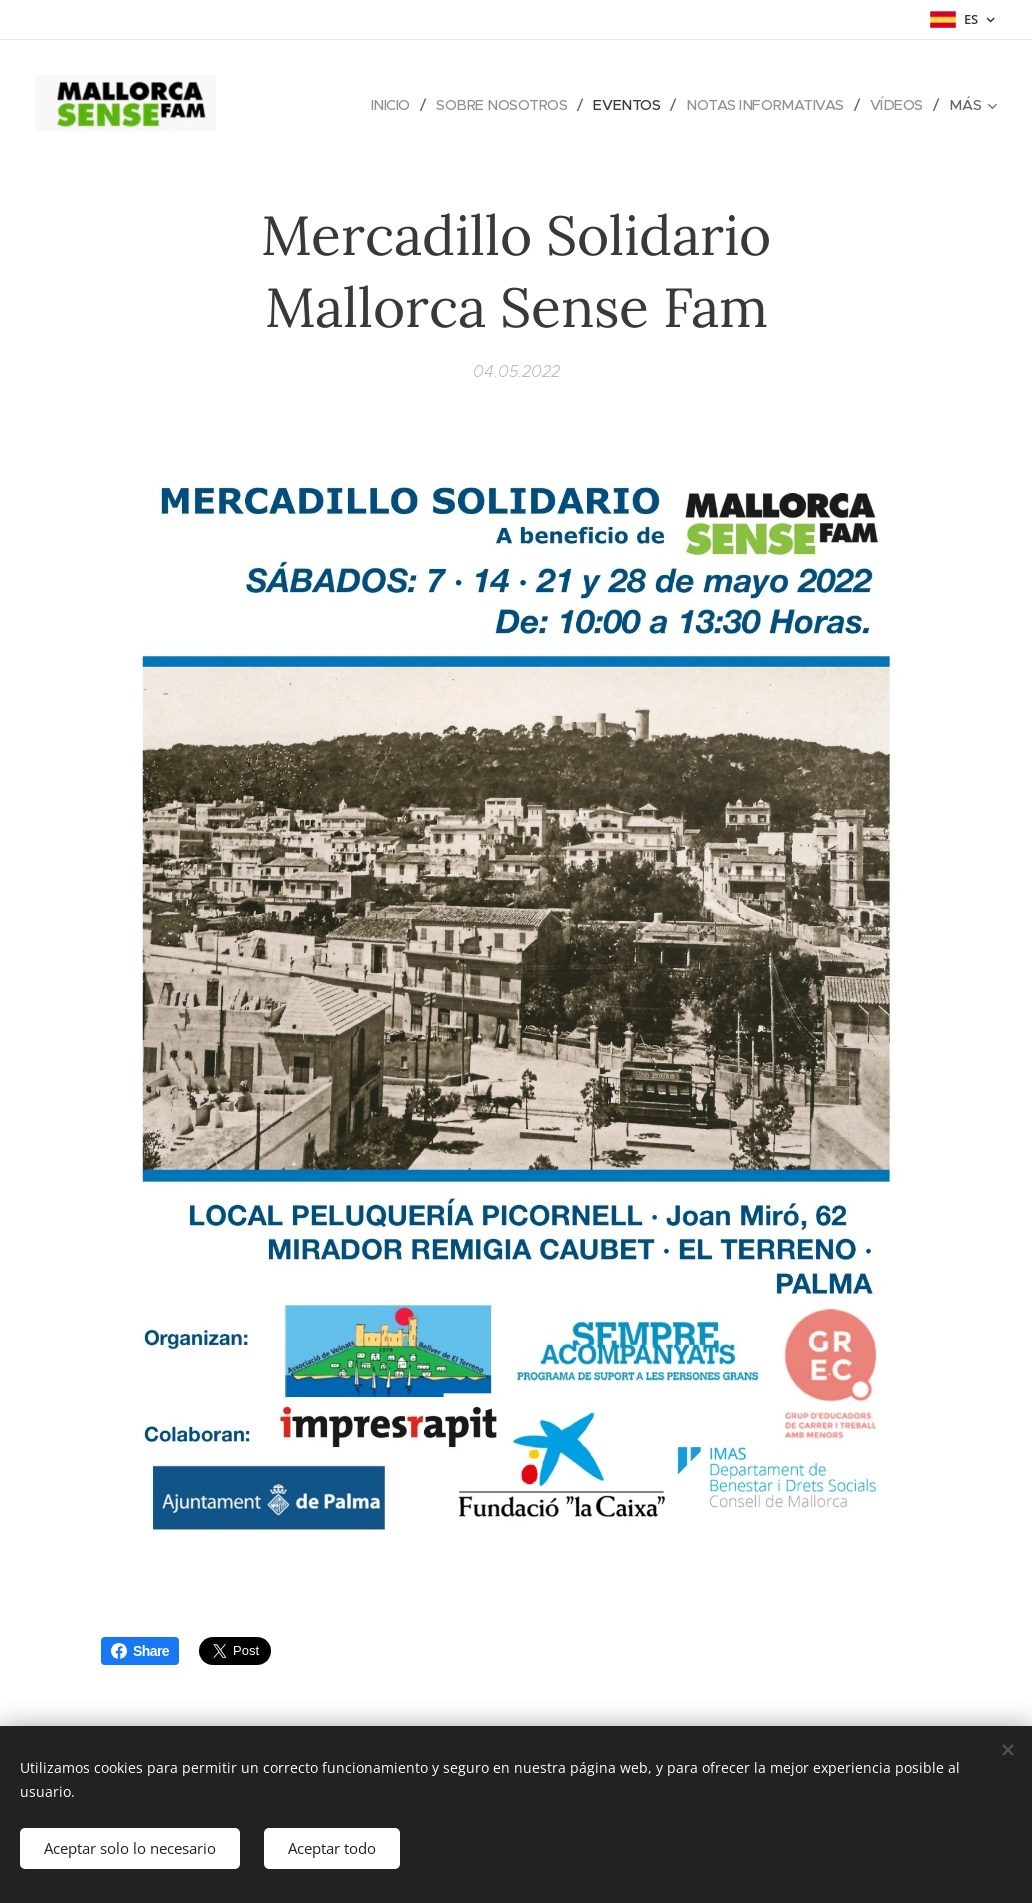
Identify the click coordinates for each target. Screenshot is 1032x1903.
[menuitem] (373, 105)
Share (140, 1651)
